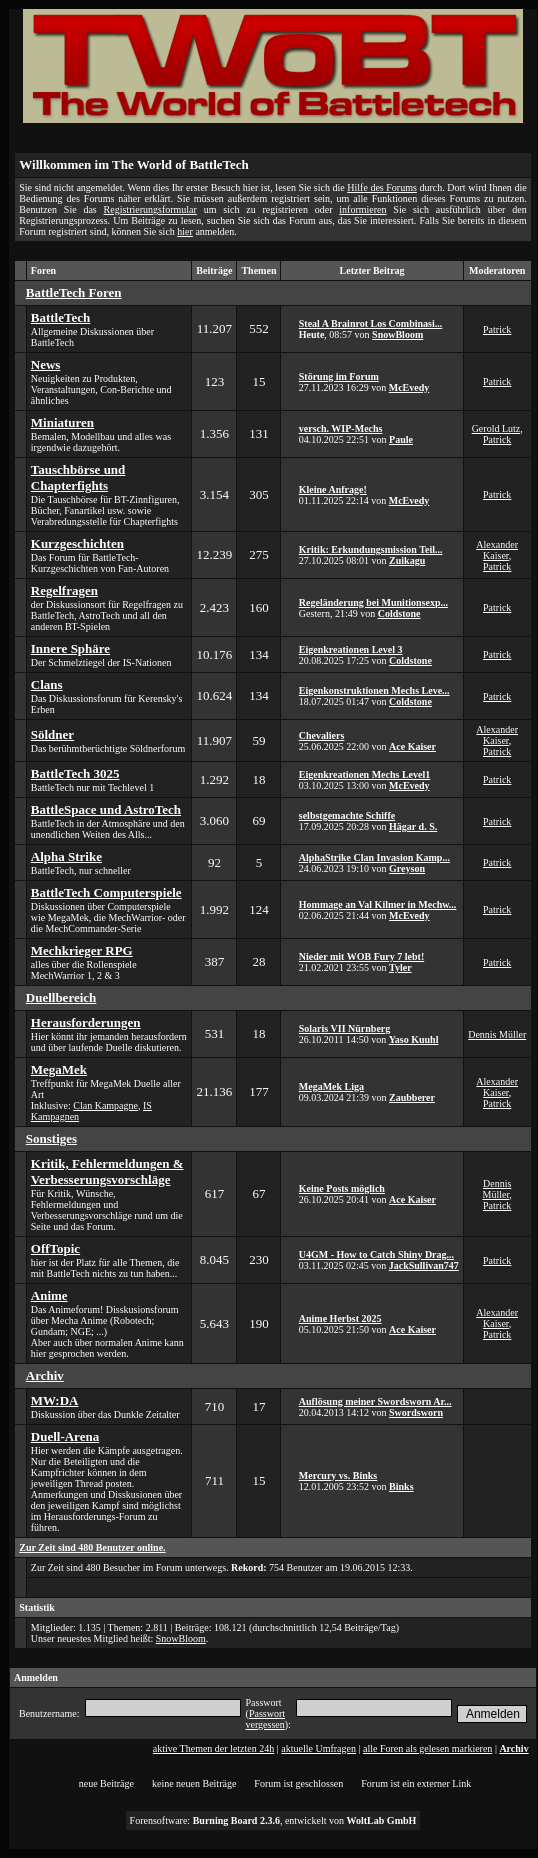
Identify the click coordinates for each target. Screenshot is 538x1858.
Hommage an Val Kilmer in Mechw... (378, 904)
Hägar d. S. (413, 826)
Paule (401, 439)
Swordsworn (416, 1412)
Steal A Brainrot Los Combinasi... (370, 323)
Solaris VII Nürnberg (345, 1028)
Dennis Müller (497, 1034)
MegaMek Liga (331, 1086)
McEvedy (409, 387)
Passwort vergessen (265, 1719)
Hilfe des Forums (382, 187)
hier (185, 231)
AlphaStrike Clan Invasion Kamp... (374, 857)
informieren (362, 209)
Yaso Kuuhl (414, 1039)
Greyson (407, 868)
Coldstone (399, 613)
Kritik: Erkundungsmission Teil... (371, 549)
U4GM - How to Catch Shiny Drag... (376, 1254)
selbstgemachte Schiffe (347, 815)
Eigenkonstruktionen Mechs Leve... (374, 690)
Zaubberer (412, 1097)
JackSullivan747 (424, 1265)
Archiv (513, 1748)
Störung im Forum (339, 376)
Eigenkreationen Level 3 (351, 649)
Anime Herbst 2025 (340, 1318)
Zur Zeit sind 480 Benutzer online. (92, 1547)
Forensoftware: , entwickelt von (273, 1820)
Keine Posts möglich (342, 1188)
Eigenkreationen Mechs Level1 (364, 774)
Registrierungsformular (150, 209)
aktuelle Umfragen (318, 1748)
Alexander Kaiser (497, 550)
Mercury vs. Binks (338, 1475)
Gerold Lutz (496, 428)
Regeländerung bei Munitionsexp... (373, 602)
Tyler (400, 967)
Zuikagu (407, 560)
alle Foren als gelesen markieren (427, 1748)
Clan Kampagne (105, 1105)
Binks (401, 1486)
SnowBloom (397, 334)
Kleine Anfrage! (333, 489)
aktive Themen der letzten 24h (213, 1748)
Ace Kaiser (412, 746)
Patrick (497, 329)
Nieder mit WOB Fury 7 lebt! (361, 956)
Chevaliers (322, 735)
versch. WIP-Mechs (341, 428)
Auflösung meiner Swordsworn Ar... (375, 1401)
